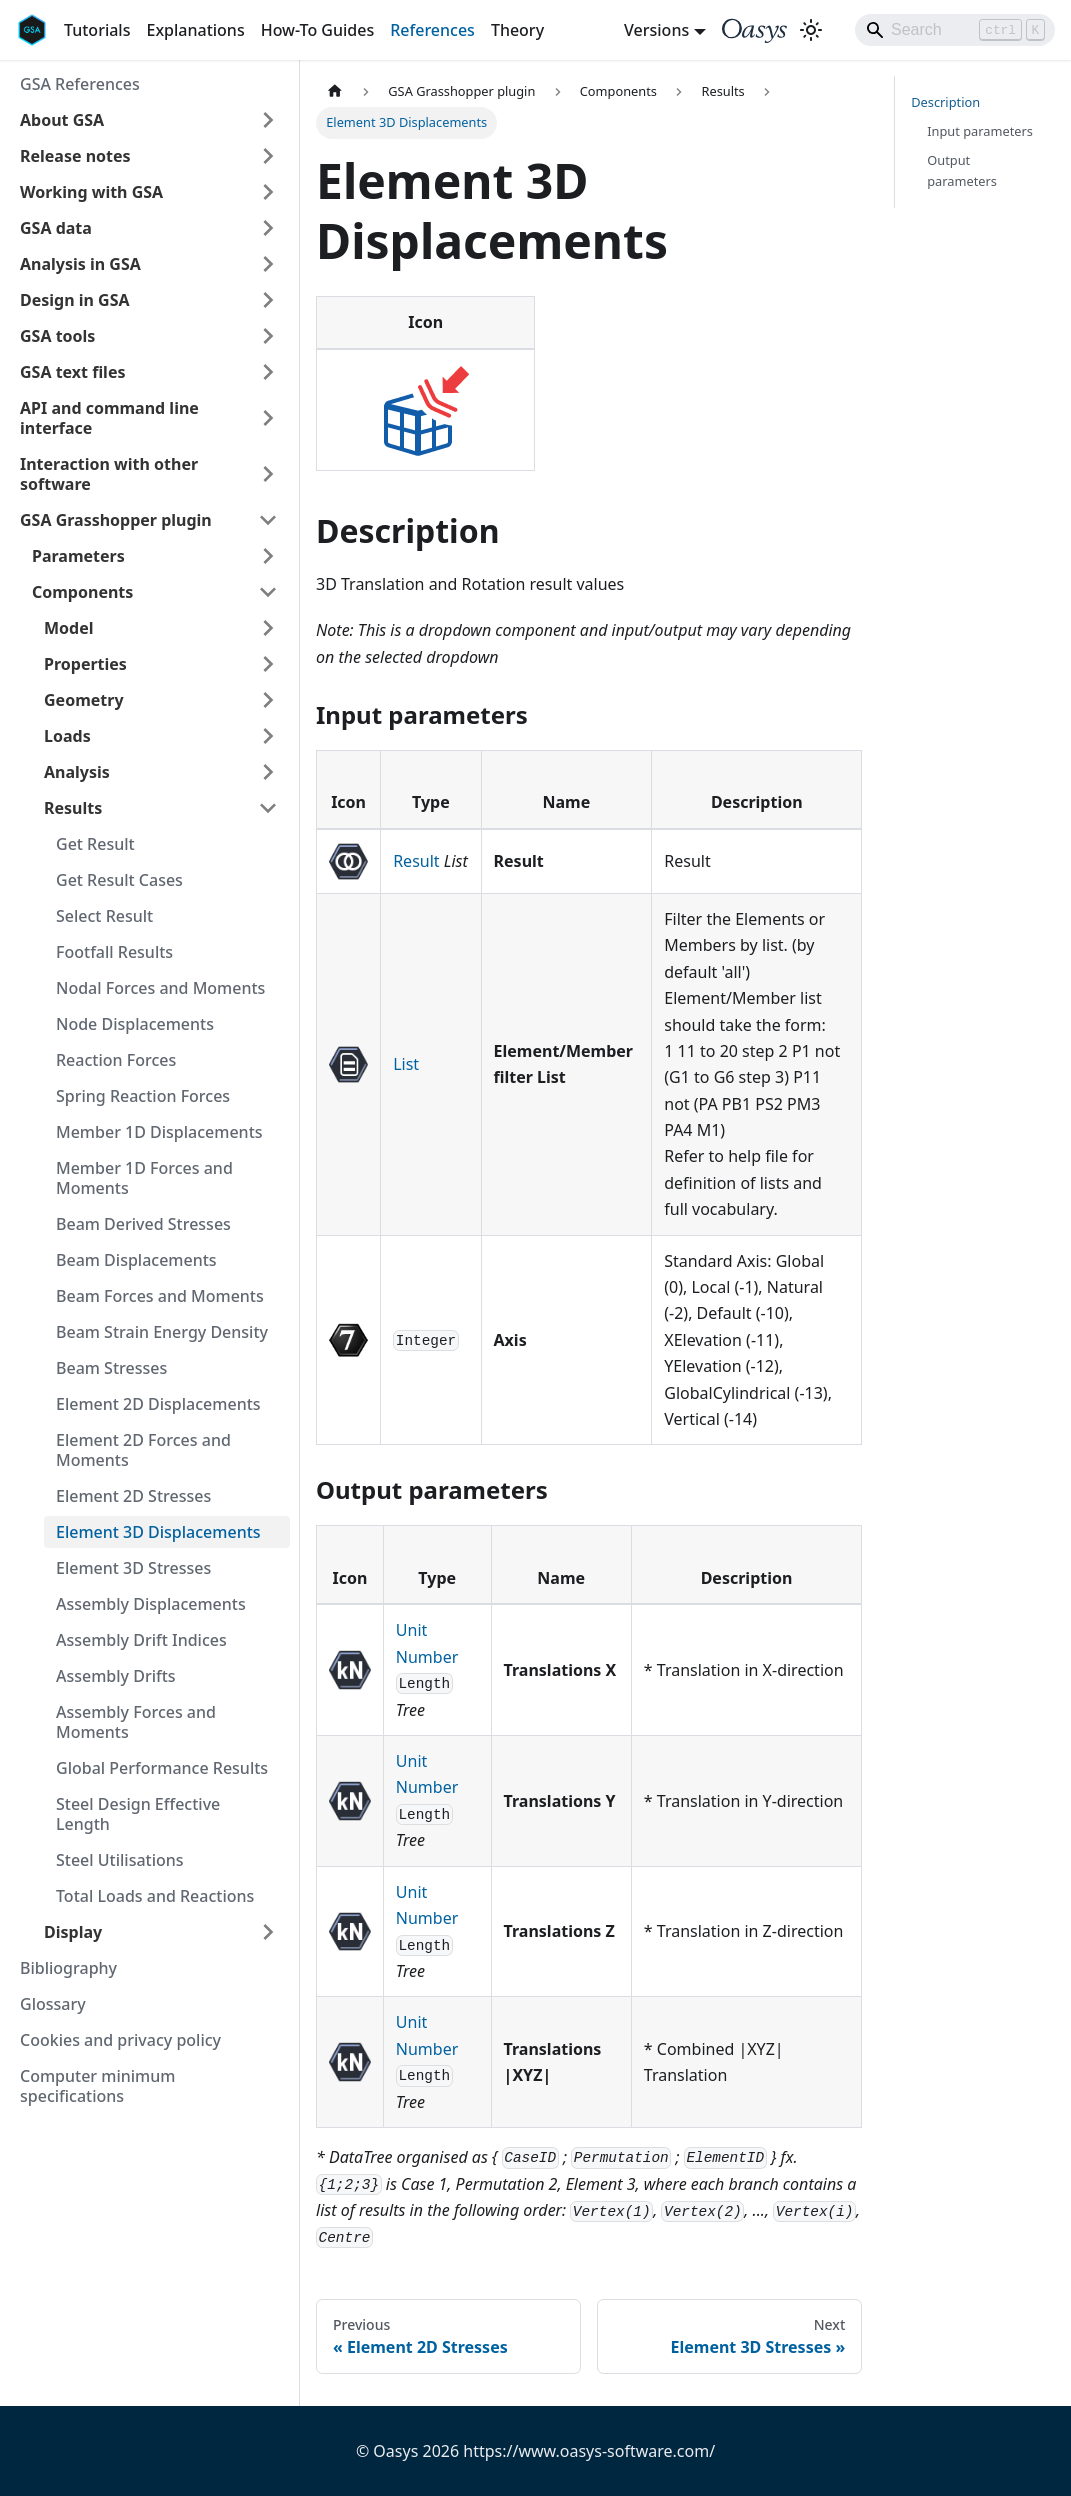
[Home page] (335, 91)
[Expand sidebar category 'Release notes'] (268, 156)
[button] (149, 120)
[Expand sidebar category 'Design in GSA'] (268, 300)
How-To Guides (318, 30)
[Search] (955, 30)
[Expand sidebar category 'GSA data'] (268, 228)
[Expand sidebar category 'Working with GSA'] (268, 192)
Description (945, 102)
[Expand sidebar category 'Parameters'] (268, 556)
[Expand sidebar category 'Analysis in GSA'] (268, 264)
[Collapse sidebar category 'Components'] (268, 592)
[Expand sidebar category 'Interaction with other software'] (268, 474)
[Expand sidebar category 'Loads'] (268, 736)
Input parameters (980, 131)
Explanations (195, 30)
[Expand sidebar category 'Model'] (268, 628)
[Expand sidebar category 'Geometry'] (268, 700)
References (432, 30)
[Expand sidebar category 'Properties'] (268, 664)
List (406, 1064)
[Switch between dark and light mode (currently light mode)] (811, 30)
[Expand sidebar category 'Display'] (268, 1932)
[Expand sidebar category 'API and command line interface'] (268, 418)
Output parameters (962, 170)
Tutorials (97, 30)
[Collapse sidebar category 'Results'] (268, 808)
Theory (517, 30)
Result (416, 861)
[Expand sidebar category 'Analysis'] (268, 772)
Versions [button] (656, 30)
